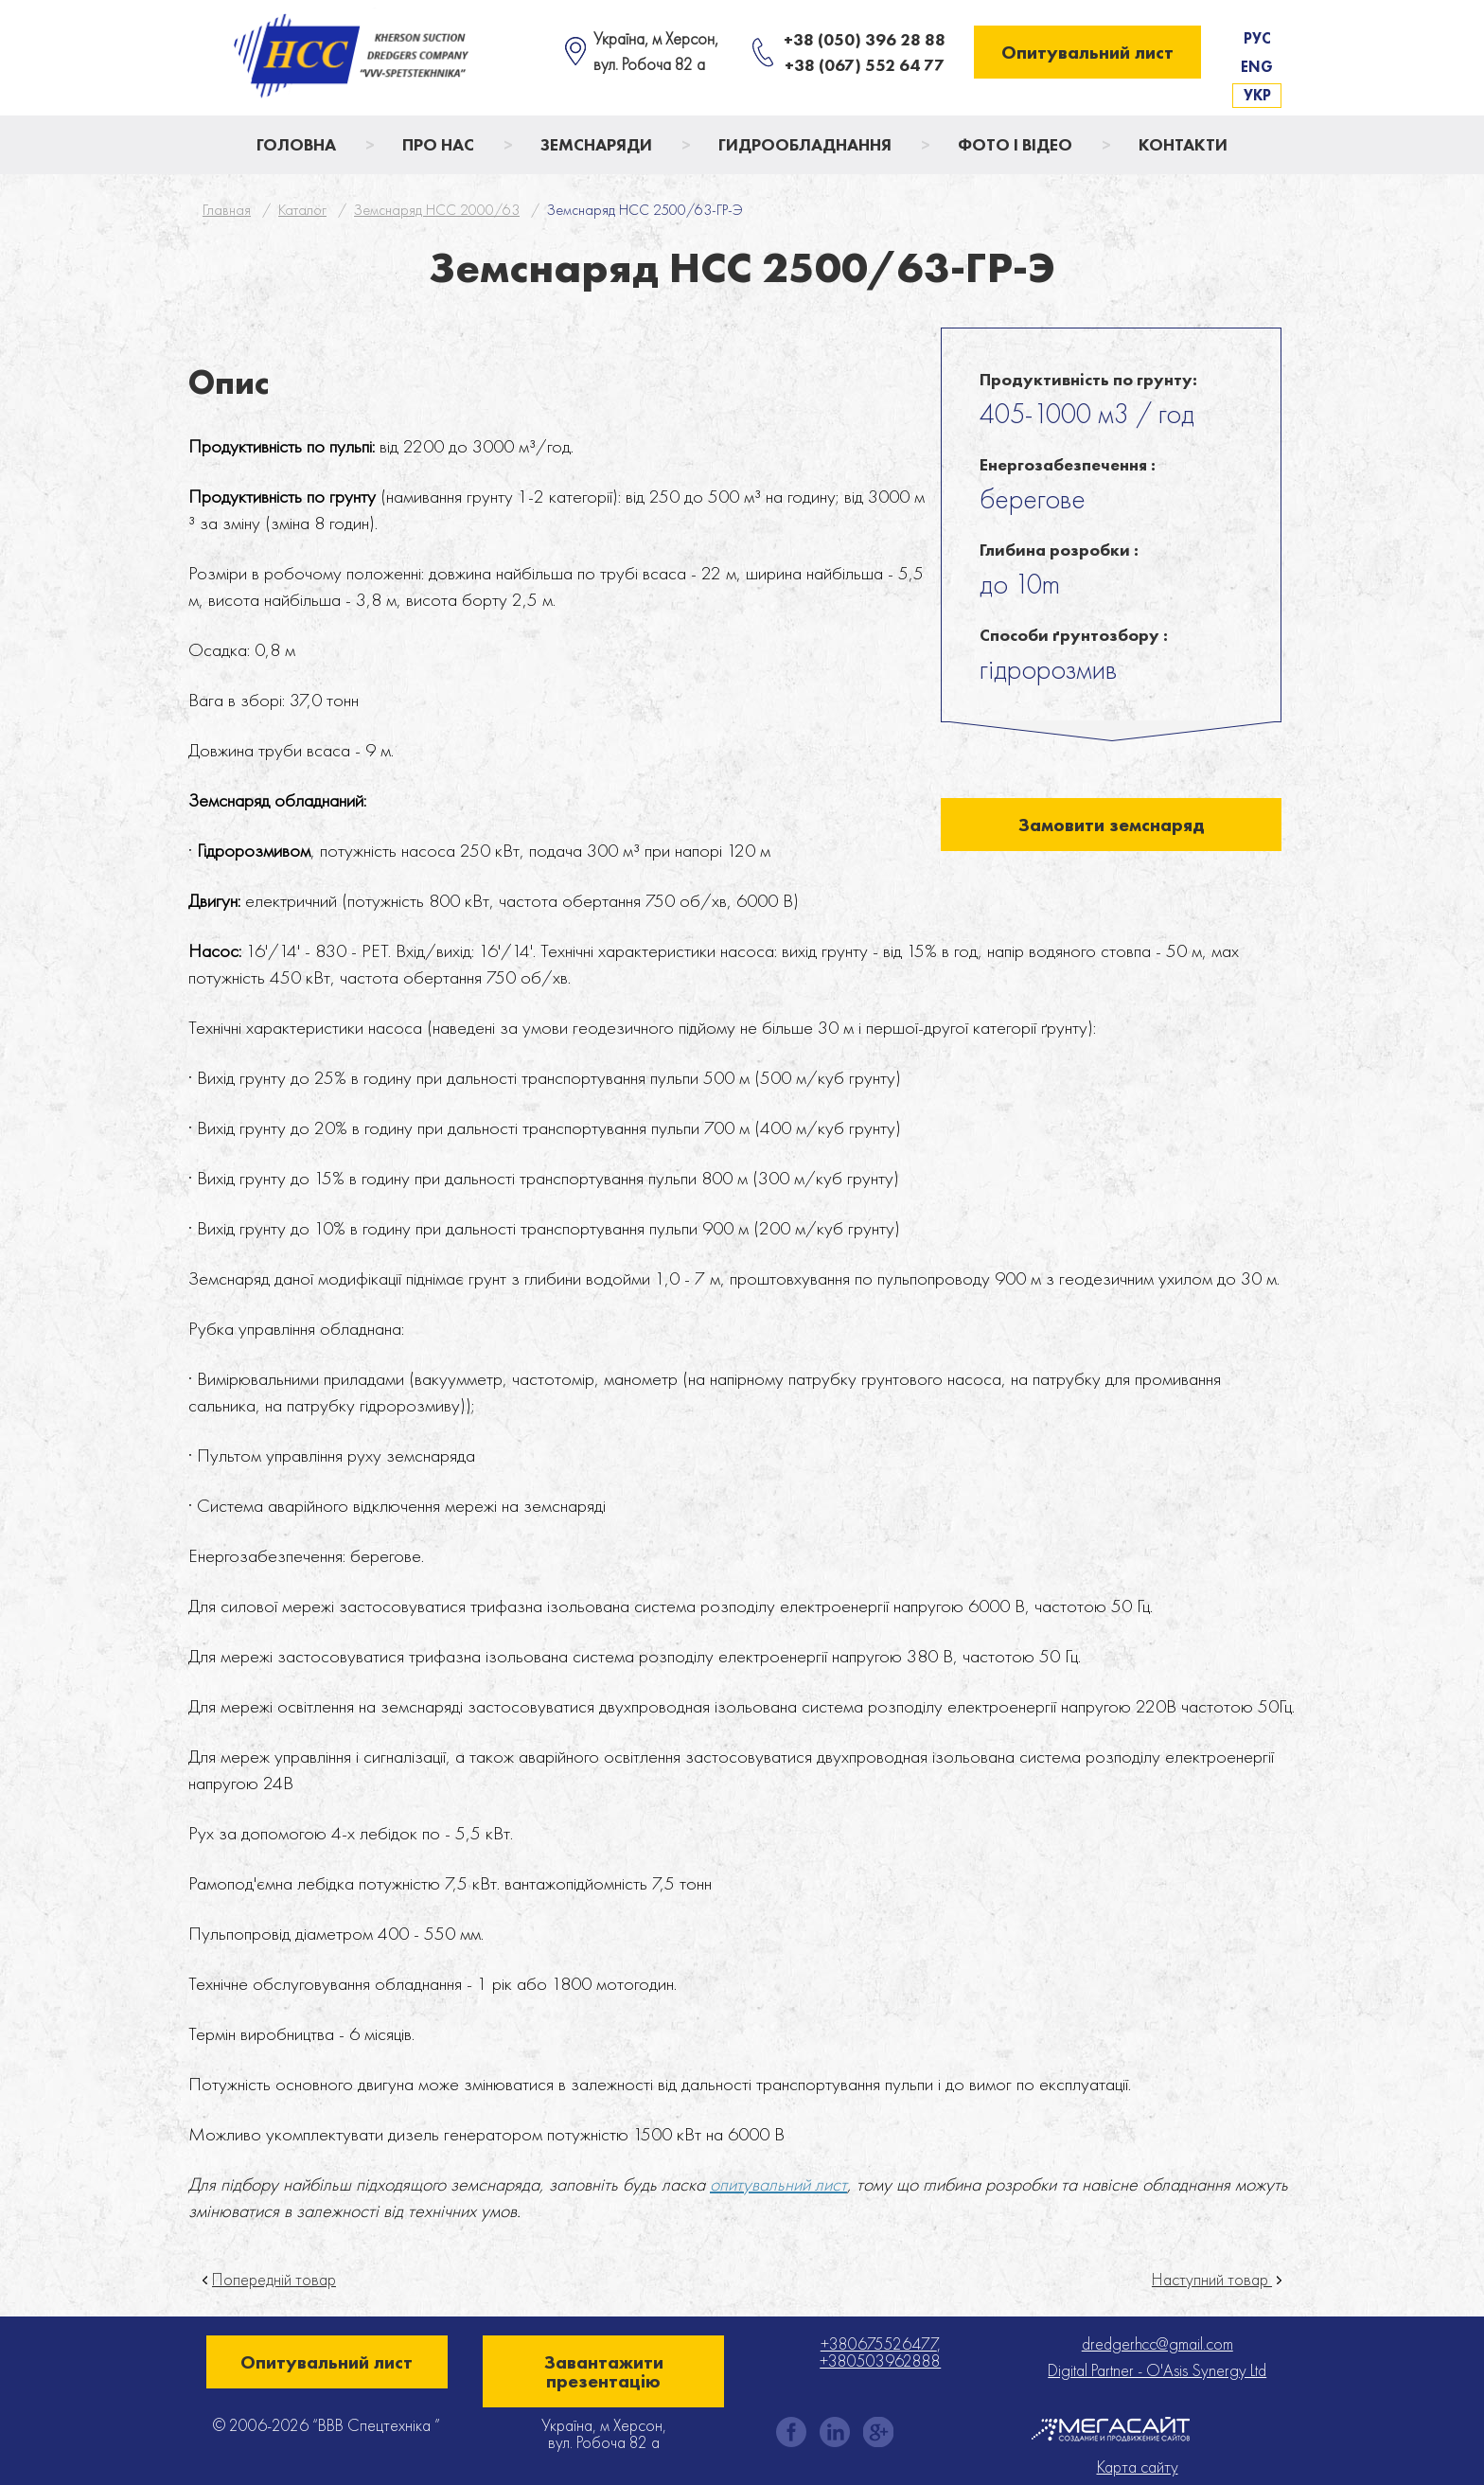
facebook (791, 2432)
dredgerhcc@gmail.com (1157, 2343)
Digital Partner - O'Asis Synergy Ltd (1157, 2370)
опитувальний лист (778, 2184)
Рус (1257, 38)
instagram (835, 2432)
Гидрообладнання (805, 144)
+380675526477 (879, 2343)
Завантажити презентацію (603, 2371)
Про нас (438, 144)
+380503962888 (880, 2360)
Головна (296, 144)
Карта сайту (1137, 2467)
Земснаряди (596, 144)
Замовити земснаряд (1111, 824)
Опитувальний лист (1087, 52)
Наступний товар (1212, 2279)
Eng (1257, 67)
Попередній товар (274, 2279)
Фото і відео (1015, 144)
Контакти (1183, 144)
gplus (878, 2432)
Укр (1257, 95)
